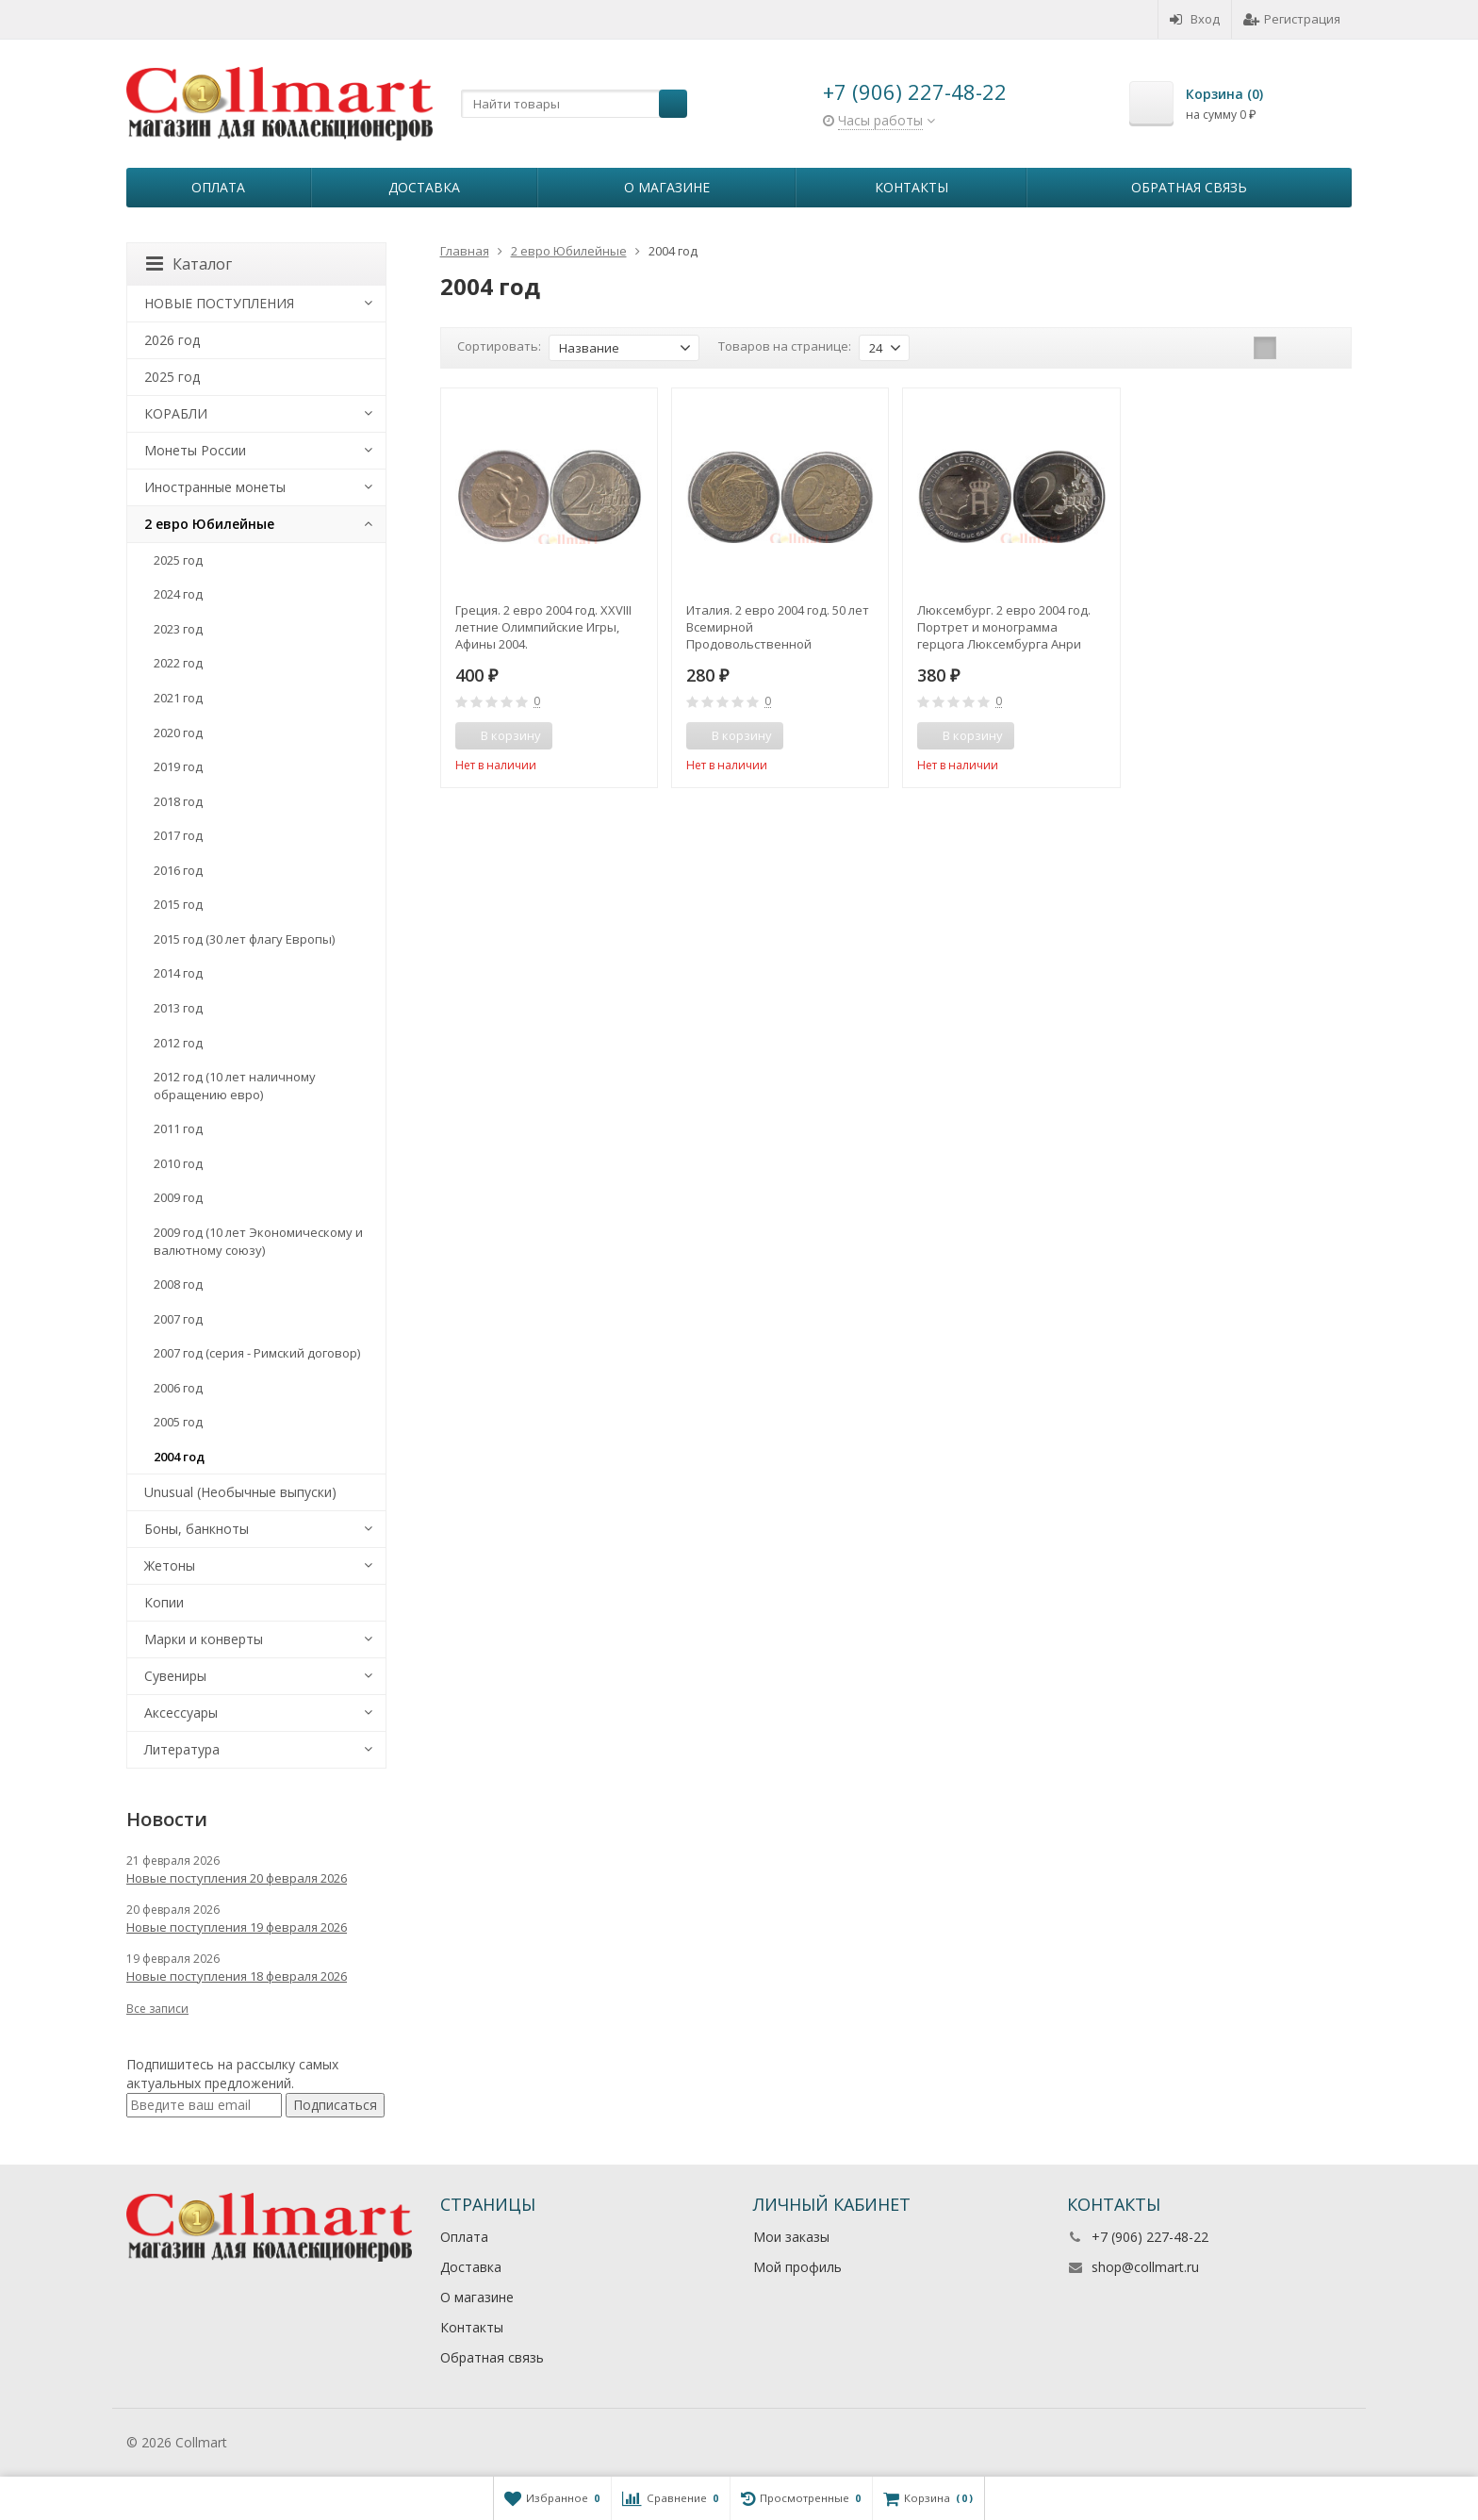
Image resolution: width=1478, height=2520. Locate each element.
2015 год (178, 904)
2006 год (178, 1387)
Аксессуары (181, 1712)
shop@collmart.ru (1145, 2267)
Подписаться (335, 2105)
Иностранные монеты (215, 487)
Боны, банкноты (196, 1529)
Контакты (911, 187)
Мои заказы (791, 2237)
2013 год (178, 1007)
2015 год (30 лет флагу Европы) (244, 939)
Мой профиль (797, 2267)
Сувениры (175, 1676)
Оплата (218, 187)
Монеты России (195, 450)
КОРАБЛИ (175, 413)
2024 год (178, 593)
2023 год (178, 628)
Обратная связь (1189, 187)
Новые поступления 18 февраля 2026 (236, 1976)
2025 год (172, 377)
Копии (164, 1602)
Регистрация (1291, 18)
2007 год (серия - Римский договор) (257, 1352)
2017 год (178, 835)
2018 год (178, 801)
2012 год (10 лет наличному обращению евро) (235, 1085)
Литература (182, 1749)
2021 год (178, 697)
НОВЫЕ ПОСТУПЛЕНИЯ (219, 303)
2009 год (178, 1197)
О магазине (667, 187)
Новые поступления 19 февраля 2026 (236, 1927)
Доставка (424, 187)
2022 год (178, 662)
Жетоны (169, 1565)
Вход (1195, 18)
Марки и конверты (203, 1639)
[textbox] (574, 104)
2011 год (178, 1128)
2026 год (172, 340)
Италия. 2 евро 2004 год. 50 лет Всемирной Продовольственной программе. (777, 626)
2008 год (178, 1284)
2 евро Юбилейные (209, 524)
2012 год (178, 1042)
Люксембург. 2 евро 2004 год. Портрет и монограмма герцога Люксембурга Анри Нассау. (1004, 626)
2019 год (178, 766)
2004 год (179, 1456)
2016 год (178, 870)
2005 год (178, 1421)
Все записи (157, 2009)
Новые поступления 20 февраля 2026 (236, 1877)
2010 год (178, 1163)
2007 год (178, 1318)
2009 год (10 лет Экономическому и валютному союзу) (258, 1241)
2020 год (178, 732)
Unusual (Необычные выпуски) (240, 1492)
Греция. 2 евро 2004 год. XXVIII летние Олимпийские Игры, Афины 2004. (543, 626)
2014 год (178, 972)
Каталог (189, 264)
